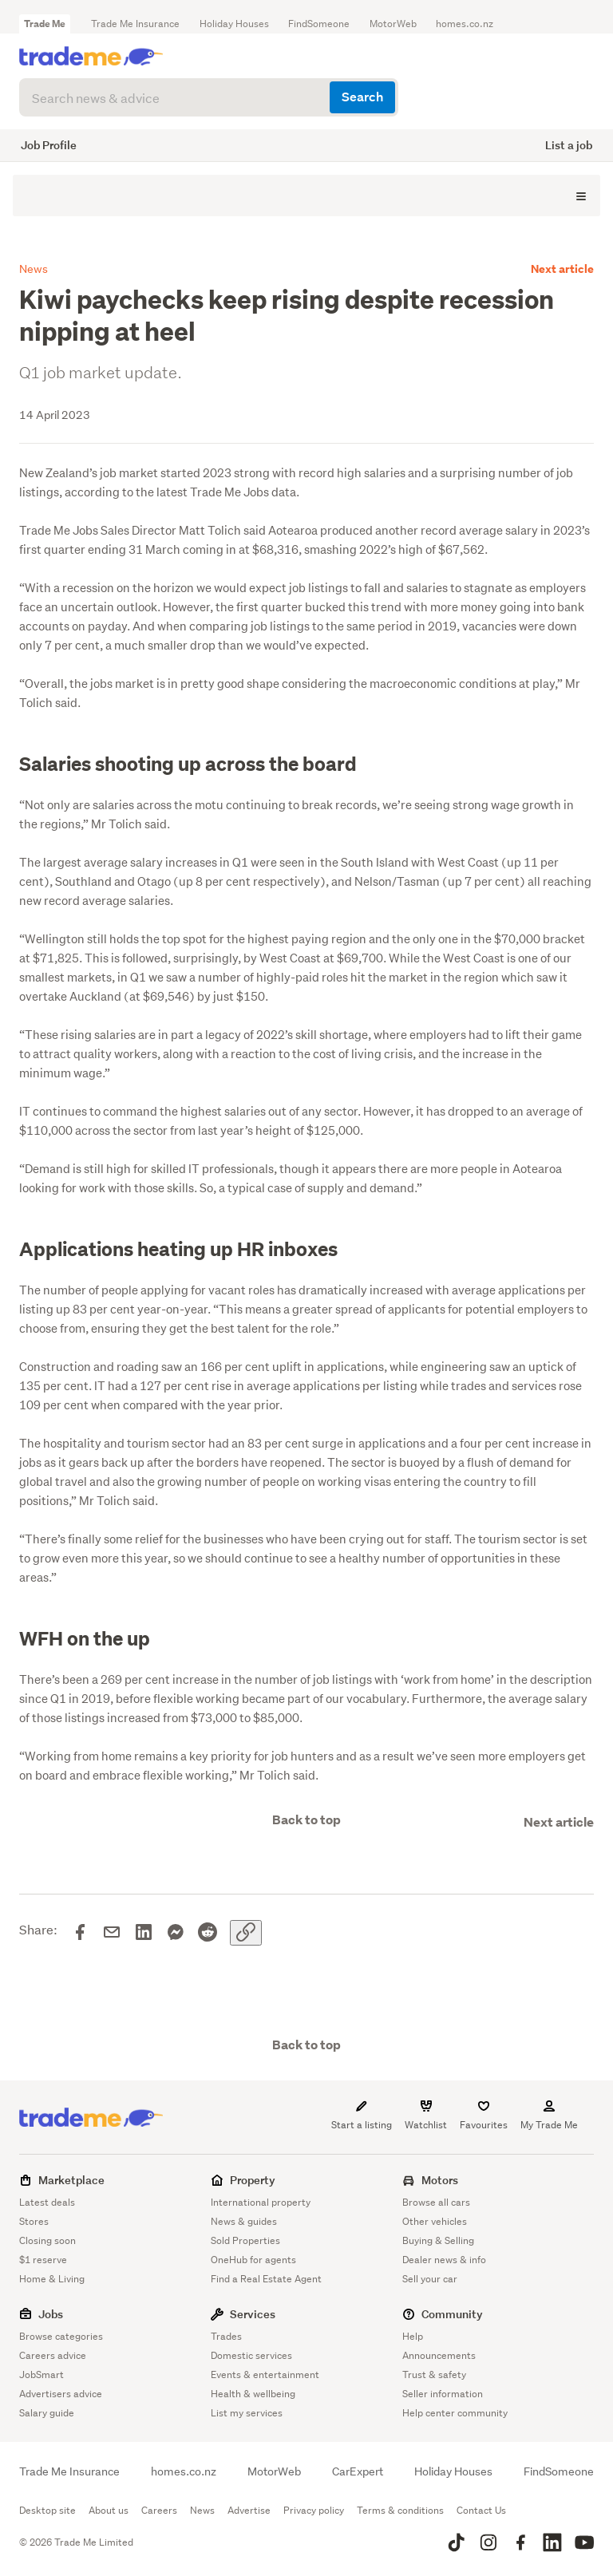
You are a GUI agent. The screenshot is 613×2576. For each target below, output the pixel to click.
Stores (34, 2221)
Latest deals (47, 2202)
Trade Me (44, 24)
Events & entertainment (265, 2374)
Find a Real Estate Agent (266, 2279)
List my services (247, 2413)
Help (412, 2336)
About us (109, 2510)
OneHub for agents (253, 2259)
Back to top (306, 1819)
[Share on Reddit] (207, 1932)
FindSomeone (319, 23)
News (202, 2510)
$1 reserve (43, 2259)
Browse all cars (436, 2202)
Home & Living (52, 2279)
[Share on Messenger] (175, 1932)
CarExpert (357, 2471)
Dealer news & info (444, 2259)
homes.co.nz (464, 23)
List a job (568, 144)
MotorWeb (393, 23)
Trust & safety (434, 2374)
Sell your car (429, 2279)
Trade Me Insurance (135, 23)
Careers (159, 2510)
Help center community (455, 2413)
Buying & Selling (438, 2240)
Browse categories (61, 2336)
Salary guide (46, 2413)
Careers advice (52, 2355)
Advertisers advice (60, 2393)
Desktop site (47, 2510)
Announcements (439, 2355)
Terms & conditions (400, 2510)
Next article (562, 269)
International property (260, 2202)
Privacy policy (313, 2510)
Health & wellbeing (253, 2393)
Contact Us (481, 2510)
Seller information (442, 2393)
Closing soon (47, 2240)
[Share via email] (111, 1932)
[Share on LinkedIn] (143, 1932)
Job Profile (49, 144)
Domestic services (251, 2355)
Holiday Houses (234, 23)
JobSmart (41, 2374)
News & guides (244, 2221)
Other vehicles (434, 2221)
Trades (226, 2336)
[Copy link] (246, 1933)
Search (362, 97)
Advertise (249, 2510)
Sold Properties (245, 2240)
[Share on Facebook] (79, 1932)
